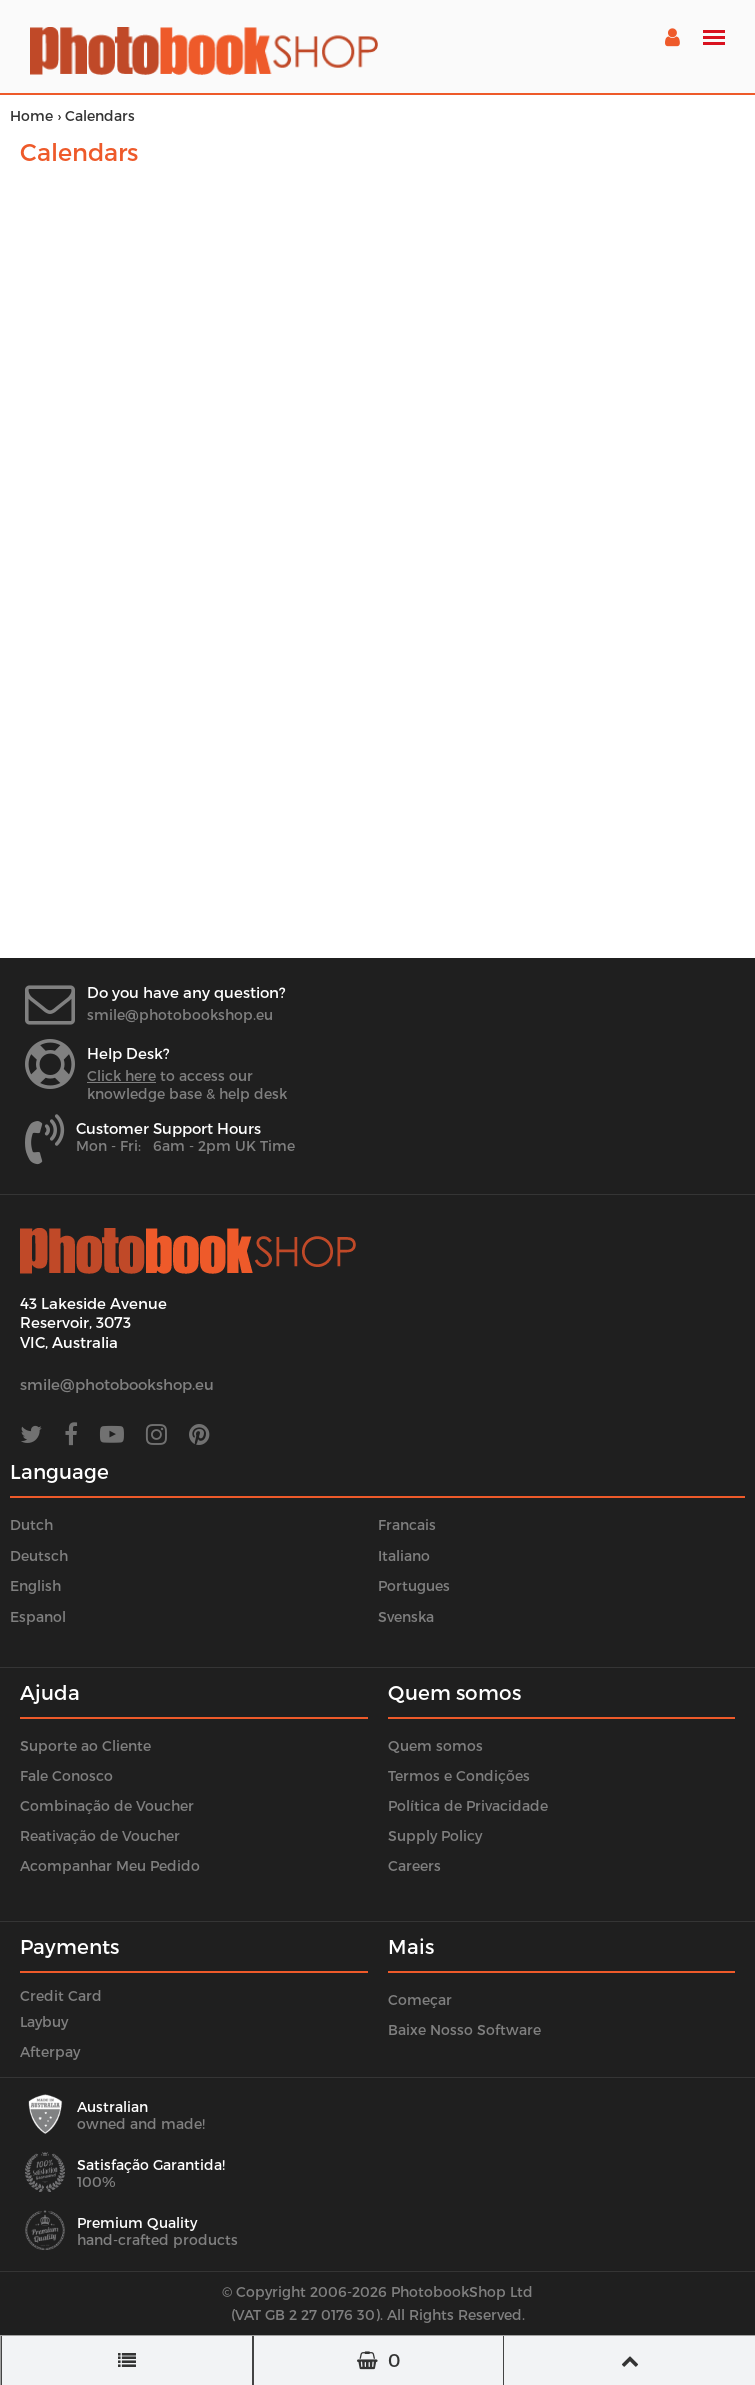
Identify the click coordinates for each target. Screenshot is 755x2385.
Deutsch (39, 1555)
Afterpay (50, 2051)
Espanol (38, 1616)
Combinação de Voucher (107, 1805)
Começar (420, 1999)
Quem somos (435, 1745)
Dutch (31, 1524)
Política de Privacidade (468, 1805)
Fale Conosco (66, 1775)
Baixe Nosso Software (464, 2029)
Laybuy (44, 2021)
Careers (414, 1865)
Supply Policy (435, 1835)
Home (31, 115)
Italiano (404, 1555)
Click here (121, 1075)
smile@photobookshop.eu (180, 1014)
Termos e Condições (459, 1775)
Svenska (406, 1616)
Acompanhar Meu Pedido (110, 1865)
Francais (407, 1524)
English (35, 1585)
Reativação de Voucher (100, 1835)
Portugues (414, 1585)
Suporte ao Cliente (85, 1745)
